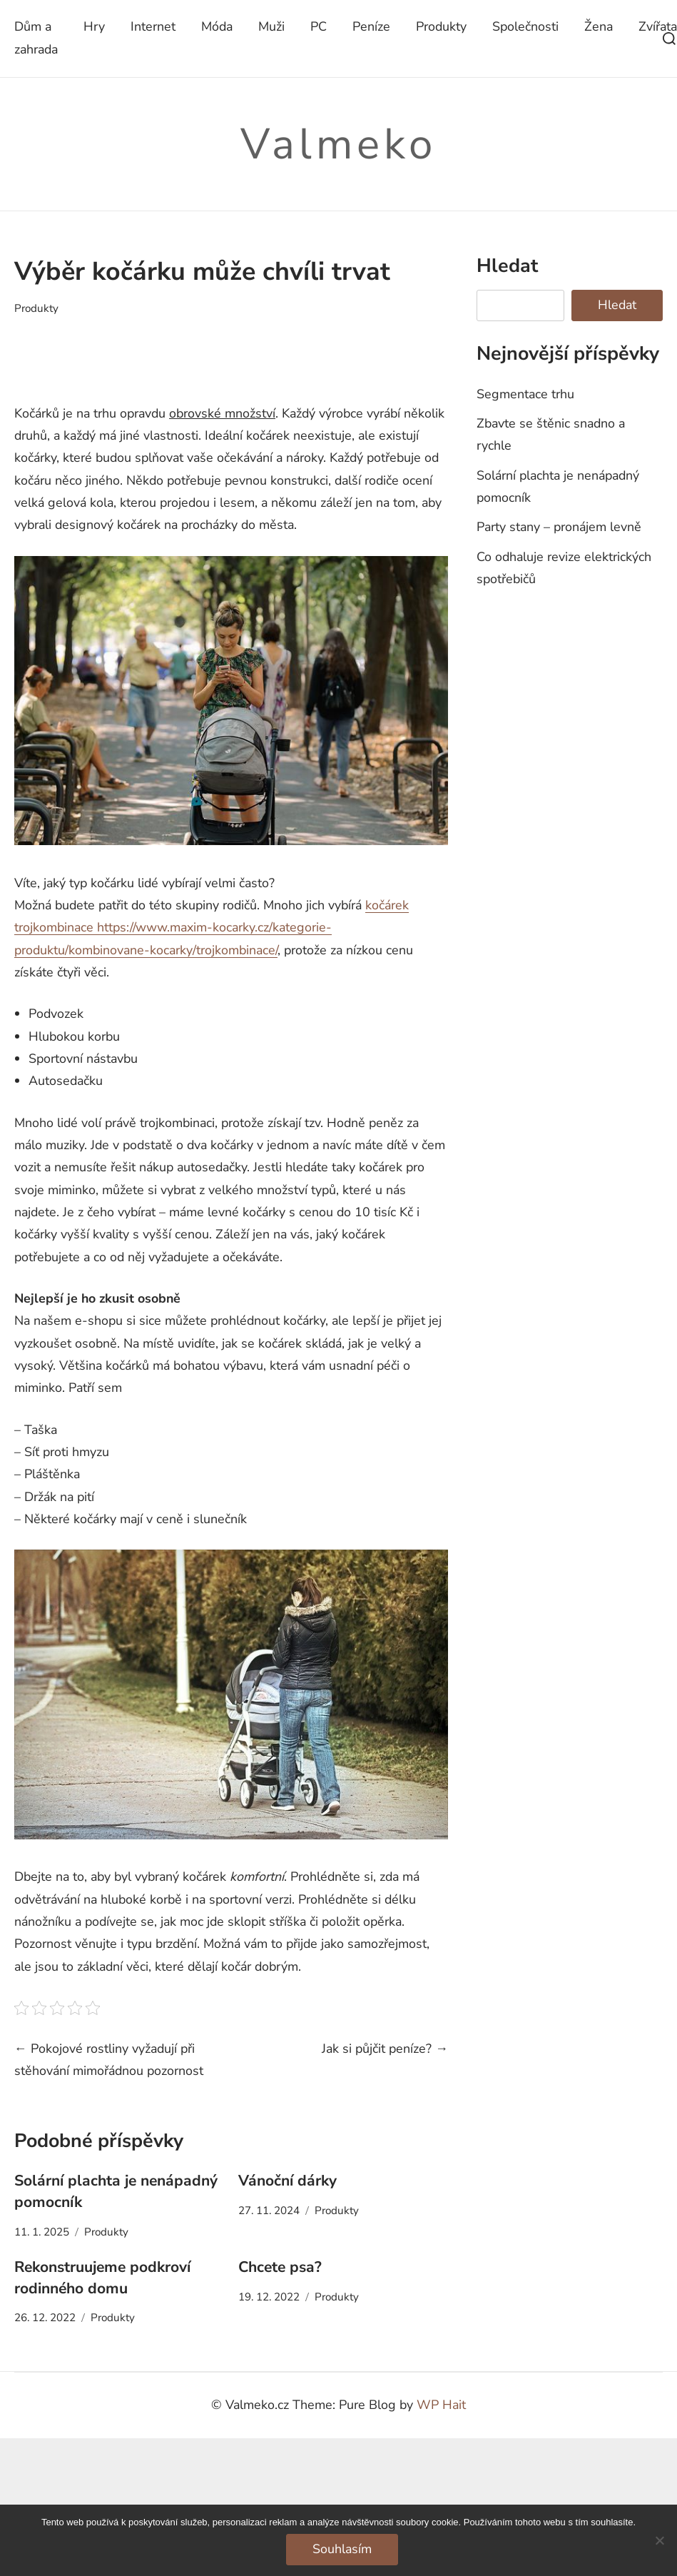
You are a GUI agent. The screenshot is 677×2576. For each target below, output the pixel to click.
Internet (153, 26)
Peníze (371, 26)
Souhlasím (342, 2548)
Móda (217, 26)
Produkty (441, 26)
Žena (598, 26)
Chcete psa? (280, 2267)
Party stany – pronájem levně (559, 526)
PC (318, 26)
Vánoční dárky (287, 2181)
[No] (659, 2540)
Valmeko (338, 144)
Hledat (507, 265)
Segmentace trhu (525, 394)
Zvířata (657, 26)
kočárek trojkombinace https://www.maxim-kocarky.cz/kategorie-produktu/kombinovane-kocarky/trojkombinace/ (211, 927)
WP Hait (441, 2404)
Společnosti (525, 26)
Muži (271, 26)
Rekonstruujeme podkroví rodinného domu (102, 2277)
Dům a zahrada (36, 37)
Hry (94, 26)
